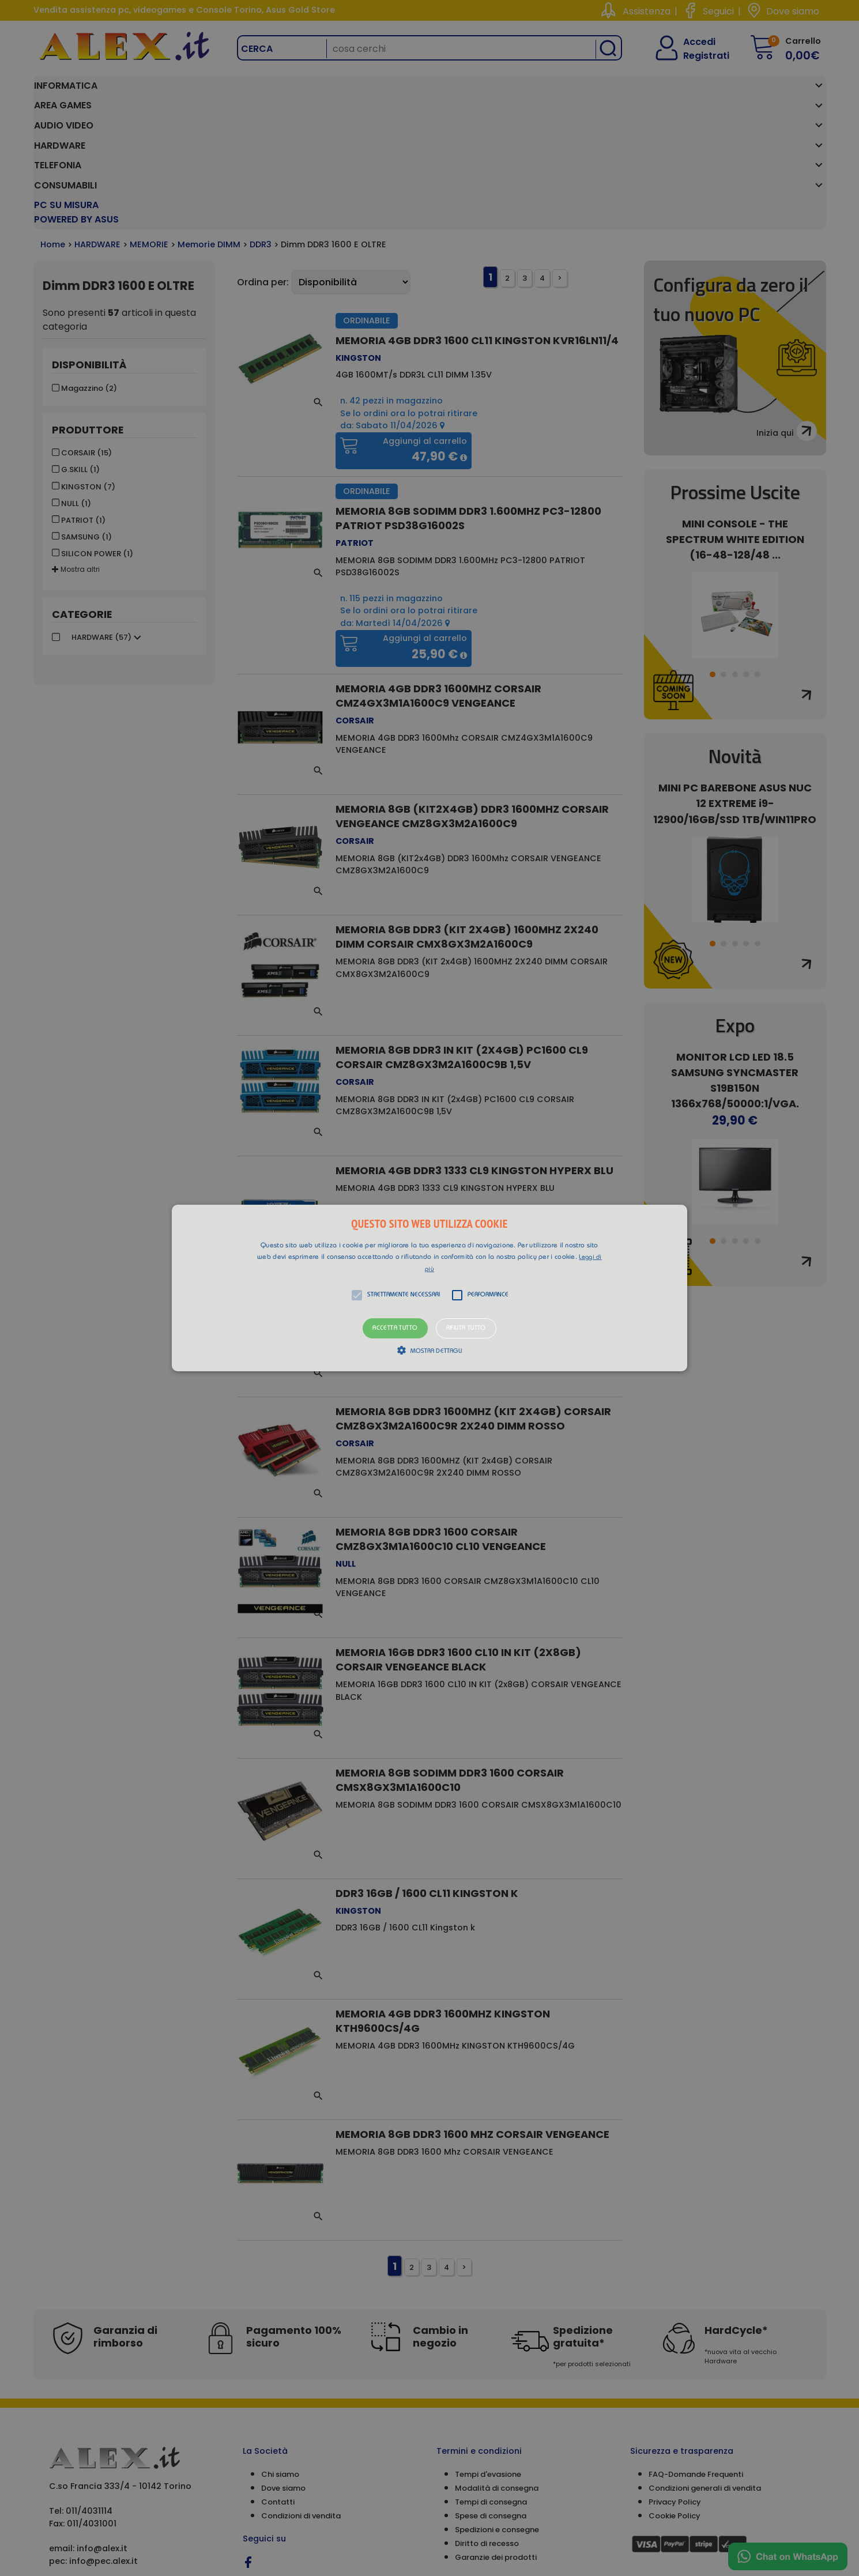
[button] (429, 1288)
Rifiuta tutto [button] (466, 1328)
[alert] (429, 1288)
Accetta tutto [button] (394, 1328)
